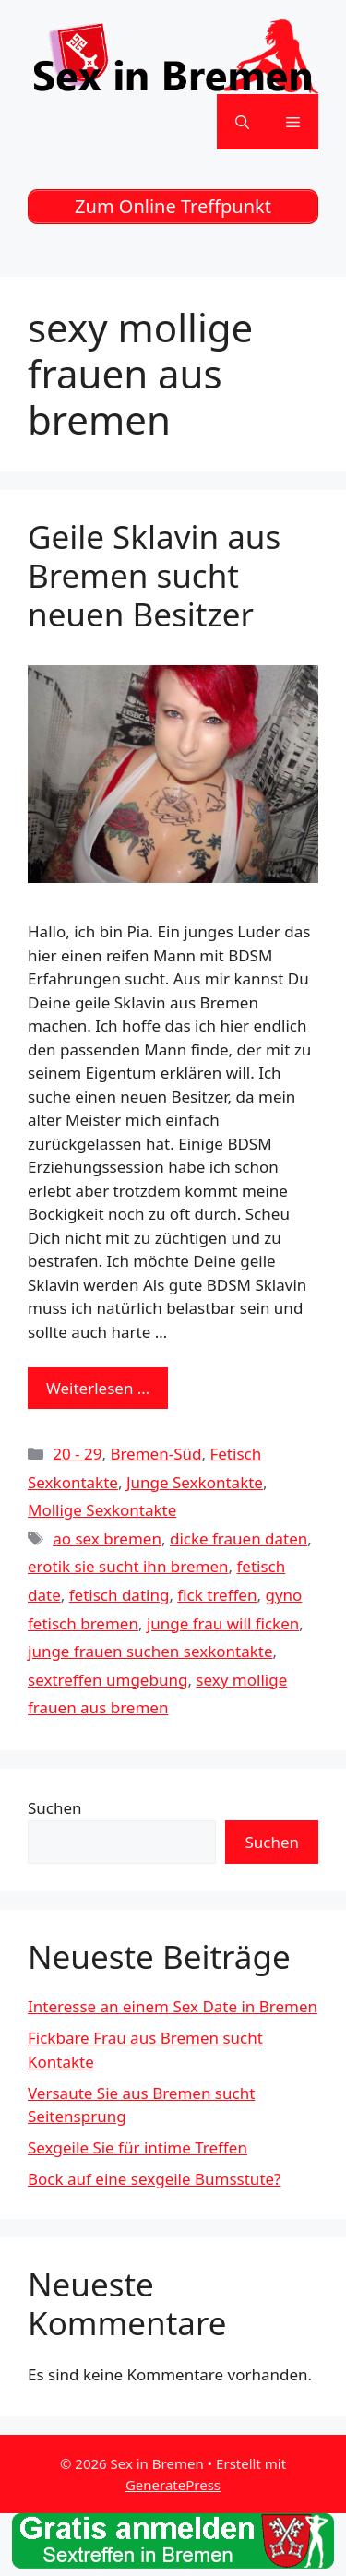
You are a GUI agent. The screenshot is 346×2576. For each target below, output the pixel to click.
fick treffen (217, 1594)
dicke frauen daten (238, 1538)
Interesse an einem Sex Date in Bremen (172, 2006)
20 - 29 (77, 1453)
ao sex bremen (107, 1538)
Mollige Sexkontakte (102, 1510)
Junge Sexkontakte (194, 1482)
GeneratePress (173, 2484)
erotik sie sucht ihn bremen (128, 1566)
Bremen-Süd (155, 1453)
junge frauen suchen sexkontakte (150, 1651)
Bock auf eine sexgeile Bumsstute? (154, 2178)
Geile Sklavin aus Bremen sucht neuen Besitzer (154, 575)
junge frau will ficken (223, 1623)
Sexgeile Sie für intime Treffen (137, 2147)
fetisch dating (119, 1594)
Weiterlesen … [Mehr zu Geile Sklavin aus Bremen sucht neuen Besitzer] (97, 1388)
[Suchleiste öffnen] (242, 121)
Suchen (55, 1808)
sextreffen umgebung (107, 1679)
